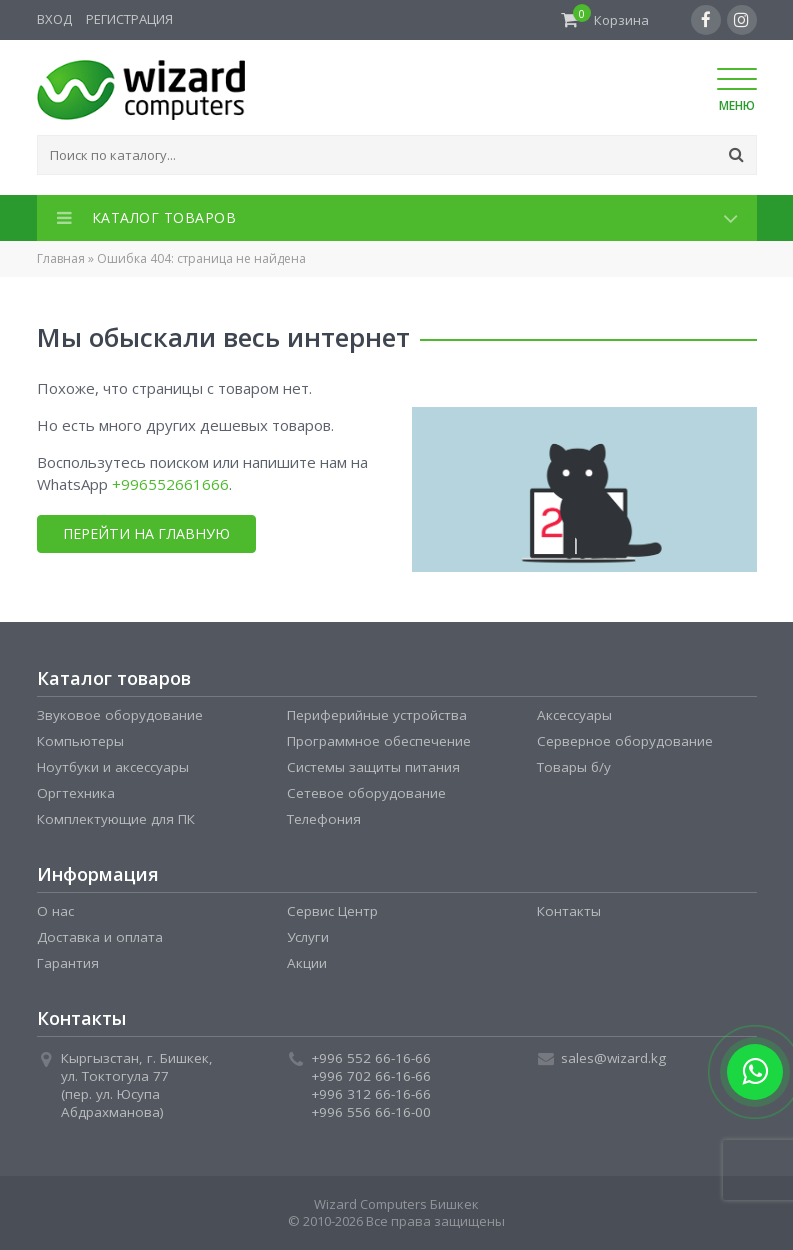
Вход (54, 19)
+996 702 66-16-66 (371, 1076)
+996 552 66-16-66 (371, 1058)
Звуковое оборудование (120, 715)
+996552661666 (170, 484)
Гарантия (68, 963)
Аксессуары (574, 715)
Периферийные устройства (377, 715)
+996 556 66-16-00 (371, 1112)
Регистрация (129, 19)
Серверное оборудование (625, 741)
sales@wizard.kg (613, 1058)
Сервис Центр (332, 911)
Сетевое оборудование (366, 793)
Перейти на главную (144, 533)
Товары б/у (574, 767)
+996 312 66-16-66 (371, 1094)
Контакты (569, 911)
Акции (307, 963)
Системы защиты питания (373, 767)
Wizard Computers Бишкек (396, 1204)
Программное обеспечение (379, 741)
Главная (61, 258)
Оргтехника (76, 793)
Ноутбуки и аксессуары (113, 767)
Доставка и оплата (100, 937)
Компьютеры (80, 741)
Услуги (308, 937)
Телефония (324, 819)
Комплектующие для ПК (116, 819)
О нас (55, 911)
